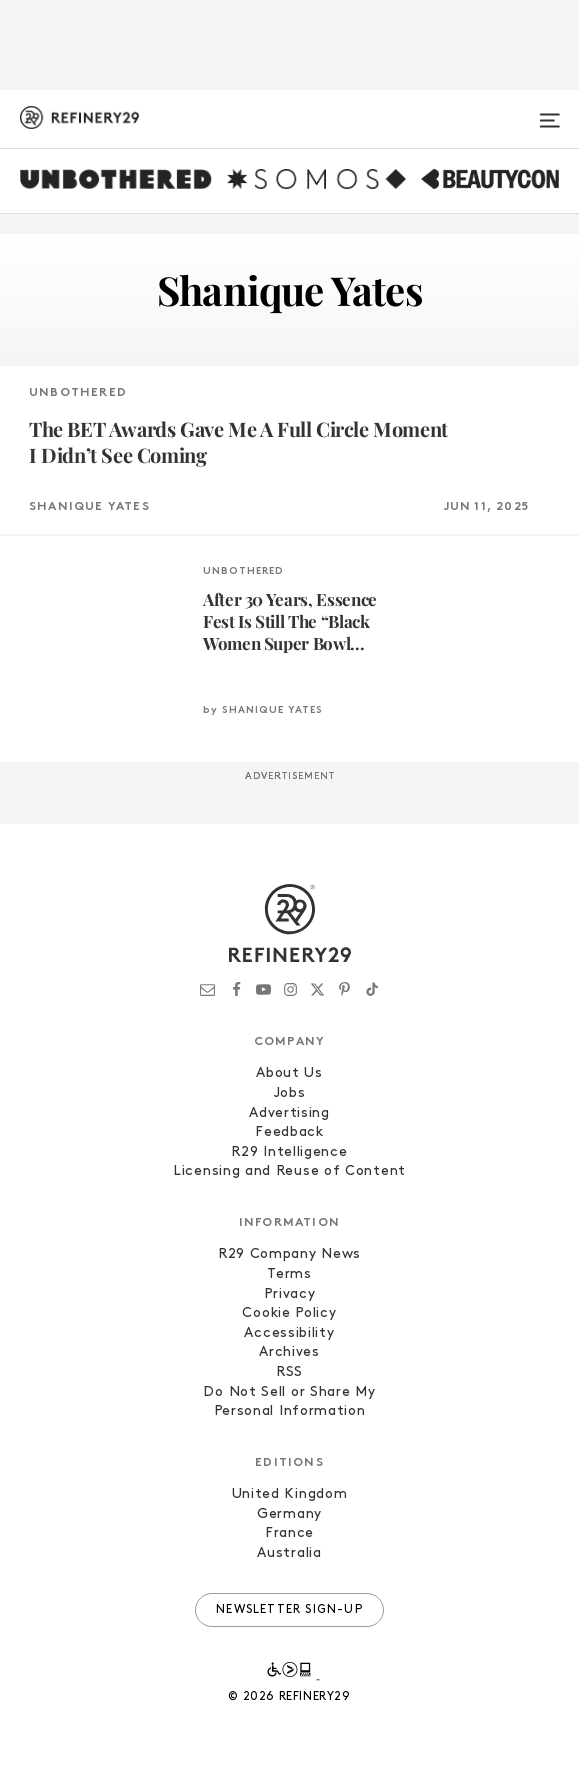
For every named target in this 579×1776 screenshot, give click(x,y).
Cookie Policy (289, 1313)
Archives (289, 1352)
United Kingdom (290, 1494)
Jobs (290, 1093)
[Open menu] (550, 112)
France (289, 1533)
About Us (289, 1073)
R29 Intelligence (289, 1152)
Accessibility (289, 1333)
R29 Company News (289, 1254)
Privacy (290, 1294)
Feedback (289, 1132)
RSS (289, 1372)
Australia (289, 1553)
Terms (289, 1274)
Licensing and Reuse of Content (289, 1171)
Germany (289, 1514)
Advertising (289, 1113)
